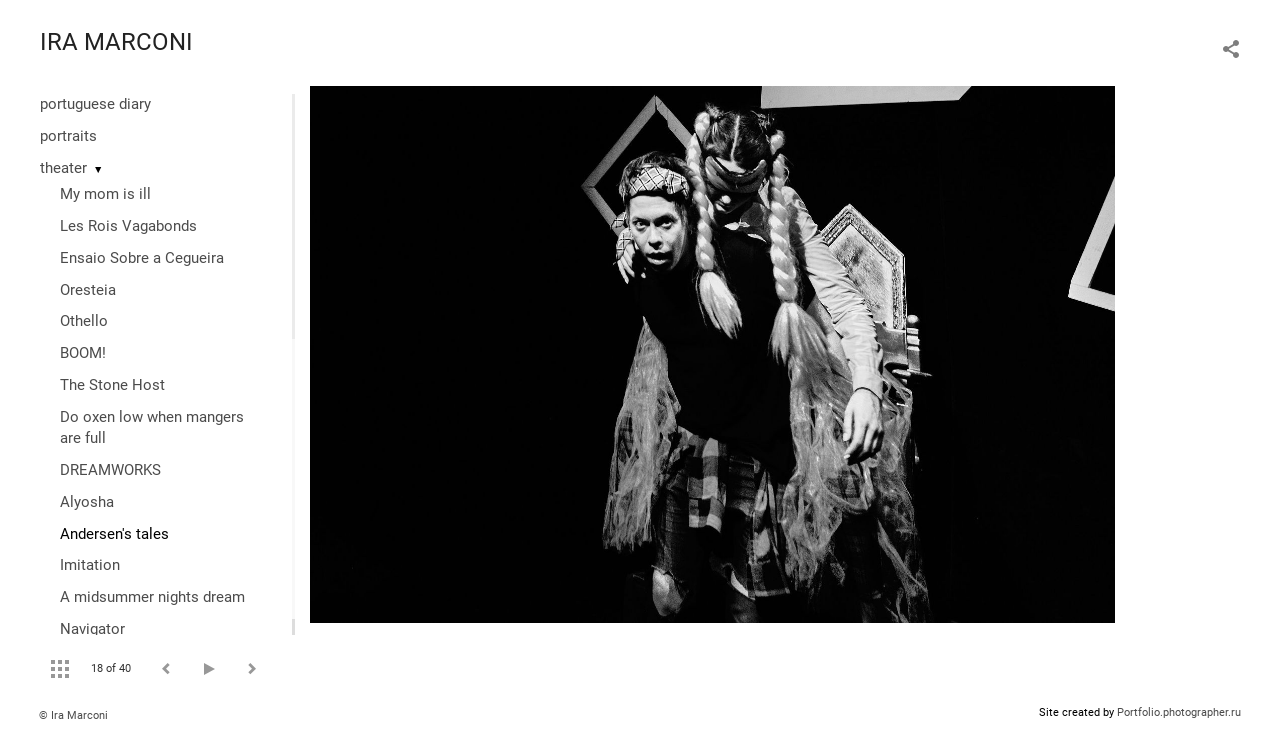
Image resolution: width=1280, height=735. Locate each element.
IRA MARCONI (116, 42)
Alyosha (87, 502)
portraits (68, 136)
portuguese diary (95, 104)
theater (63, 168)
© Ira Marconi (73, 715)
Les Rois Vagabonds (128, 226)
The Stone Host (112, 385)
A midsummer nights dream (152, 597)
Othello (84, 321)
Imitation (90, 565)
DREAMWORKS (110, 470)
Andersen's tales (114, 534)
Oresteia (88, 290)
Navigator (92, 629)
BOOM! (83, 353)
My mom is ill (105, 194)
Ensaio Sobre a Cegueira (142, 258)
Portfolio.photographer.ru (1179, 712)
